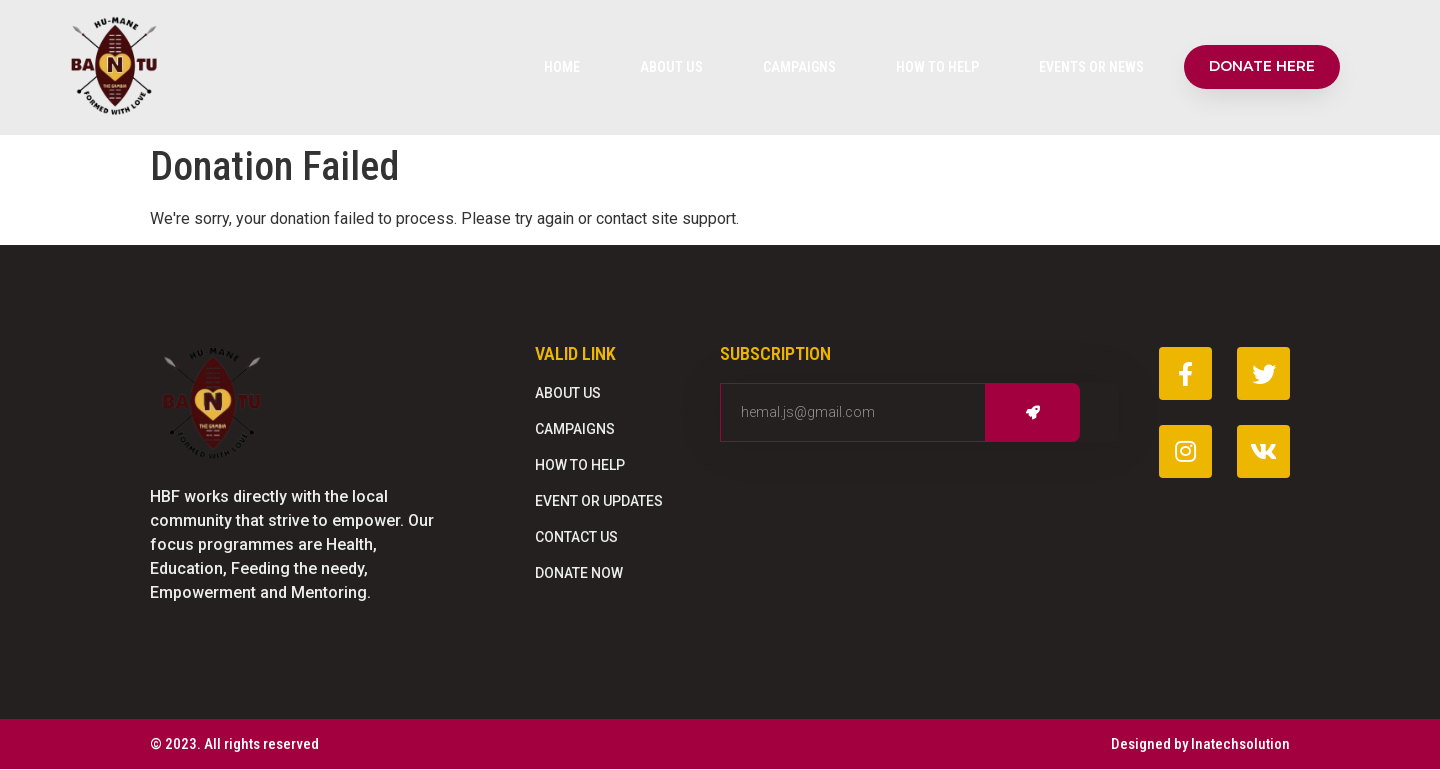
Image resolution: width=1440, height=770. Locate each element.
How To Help (937, 67)
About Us (671, 67)
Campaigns (799, 67)
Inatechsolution (1240, 744)
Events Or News (1091, 67)
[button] (1262, 67)
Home (562, 67)
